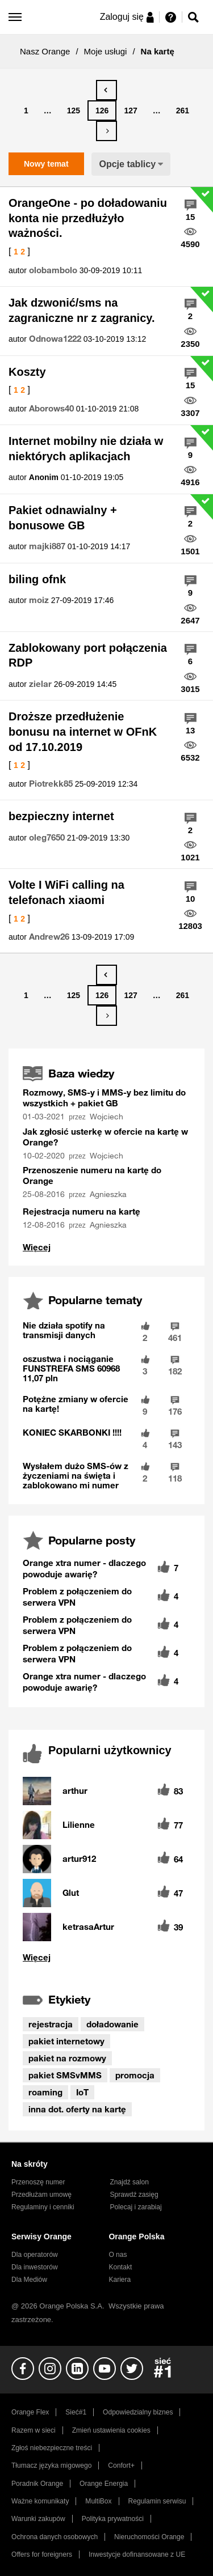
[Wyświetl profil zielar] (40, 684)
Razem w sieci (33, 2430)
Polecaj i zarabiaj (136, 2207)
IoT (82, 2092)
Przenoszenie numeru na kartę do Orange (92, 1175)
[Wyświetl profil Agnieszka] (109, 1194)
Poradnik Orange (37, 2484)
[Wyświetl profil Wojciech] (108, 1116)
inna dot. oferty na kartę (77, 2109)
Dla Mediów (29, 2280)
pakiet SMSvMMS (65, 2075)
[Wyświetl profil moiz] (39, 600)
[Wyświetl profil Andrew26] (49, 936)
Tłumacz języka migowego (51, 2465)
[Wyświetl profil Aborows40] (51, 408)
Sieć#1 (75, 2412)
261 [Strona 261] (182, 110)
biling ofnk (37, 579)
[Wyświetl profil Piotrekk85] (51, 783)
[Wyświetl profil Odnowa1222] (55, 338)
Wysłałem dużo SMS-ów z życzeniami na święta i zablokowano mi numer (75, 1475)
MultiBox (98, 2501)
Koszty (27, 372)
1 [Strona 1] (26, 110)
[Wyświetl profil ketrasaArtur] (88, 1926)
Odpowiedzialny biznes (138, 2412)
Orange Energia (104, 2484)
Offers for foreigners (41, 2554)
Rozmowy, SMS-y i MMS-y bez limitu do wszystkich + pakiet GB (104, 1097)
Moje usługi (105, 51)
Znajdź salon (129, 2182)
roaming (45, 2092)
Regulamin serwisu (157, 2501)
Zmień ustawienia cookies (111, 2430)
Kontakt (120, 2267)
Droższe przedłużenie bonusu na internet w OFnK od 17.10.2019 (83, 731)
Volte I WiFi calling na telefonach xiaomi (66, 892)
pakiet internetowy (66, 2041)
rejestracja (50, 2024)
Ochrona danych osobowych (54, 2537)
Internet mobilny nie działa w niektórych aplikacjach (86, 448)
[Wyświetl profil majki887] (47, 546)
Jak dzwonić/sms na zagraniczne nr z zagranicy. (82, 310)
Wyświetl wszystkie (106, 1957)
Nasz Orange (45, 51)
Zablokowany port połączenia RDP (88, 655)
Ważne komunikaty (40, 2501)
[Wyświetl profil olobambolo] (53, 270)
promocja (134, 2075)
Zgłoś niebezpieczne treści (51, 2448)
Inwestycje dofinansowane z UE (137, 2554)
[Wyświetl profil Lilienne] (78, 1824)
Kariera (119, 2280)
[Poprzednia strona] (106, 90)
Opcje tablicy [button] (127, 164)
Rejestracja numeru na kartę (81, 1211)
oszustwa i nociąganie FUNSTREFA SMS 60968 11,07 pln (71, 1368)
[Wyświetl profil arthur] (74, 1790)
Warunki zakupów (38, 2519)
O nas (117, 2255)
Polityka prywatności (113, 2519)
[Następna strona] (106, 131)
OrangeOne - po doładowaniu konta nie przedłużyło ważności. (88, 218)
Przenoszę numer (38, 2182)
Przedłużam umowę (41, 2195)
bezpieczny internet (61, 816)
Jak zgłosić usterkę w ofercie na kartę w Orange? (105, 1136)
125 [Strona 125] (73, 110)
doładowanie (112, 2024)
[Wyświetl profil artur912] (79, 1858)
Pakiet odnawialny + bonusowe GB (63, 518)
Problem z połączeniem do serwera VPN (77, 1596)
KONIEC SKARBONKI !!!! (72, 1432)
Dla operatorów (34, 2255)
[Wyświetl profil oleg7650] (47, 837)
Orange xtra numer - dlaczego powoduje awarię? (84, 1568)
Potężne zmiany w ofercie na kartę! (75, 1404)
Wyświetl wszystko (37, 1247)
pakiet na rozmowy (67, 2058)
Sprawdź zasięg (134, 2195)
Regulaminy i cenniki (42, 2207)
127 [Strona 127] (130, 110)
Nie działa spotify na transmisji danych (64, 1330)
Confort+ (121, 2465)
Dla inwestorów (34, 2267)
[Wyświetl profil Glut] (70, 1892)
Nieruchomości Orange (149, 2537)
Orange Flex (30, 2412)
